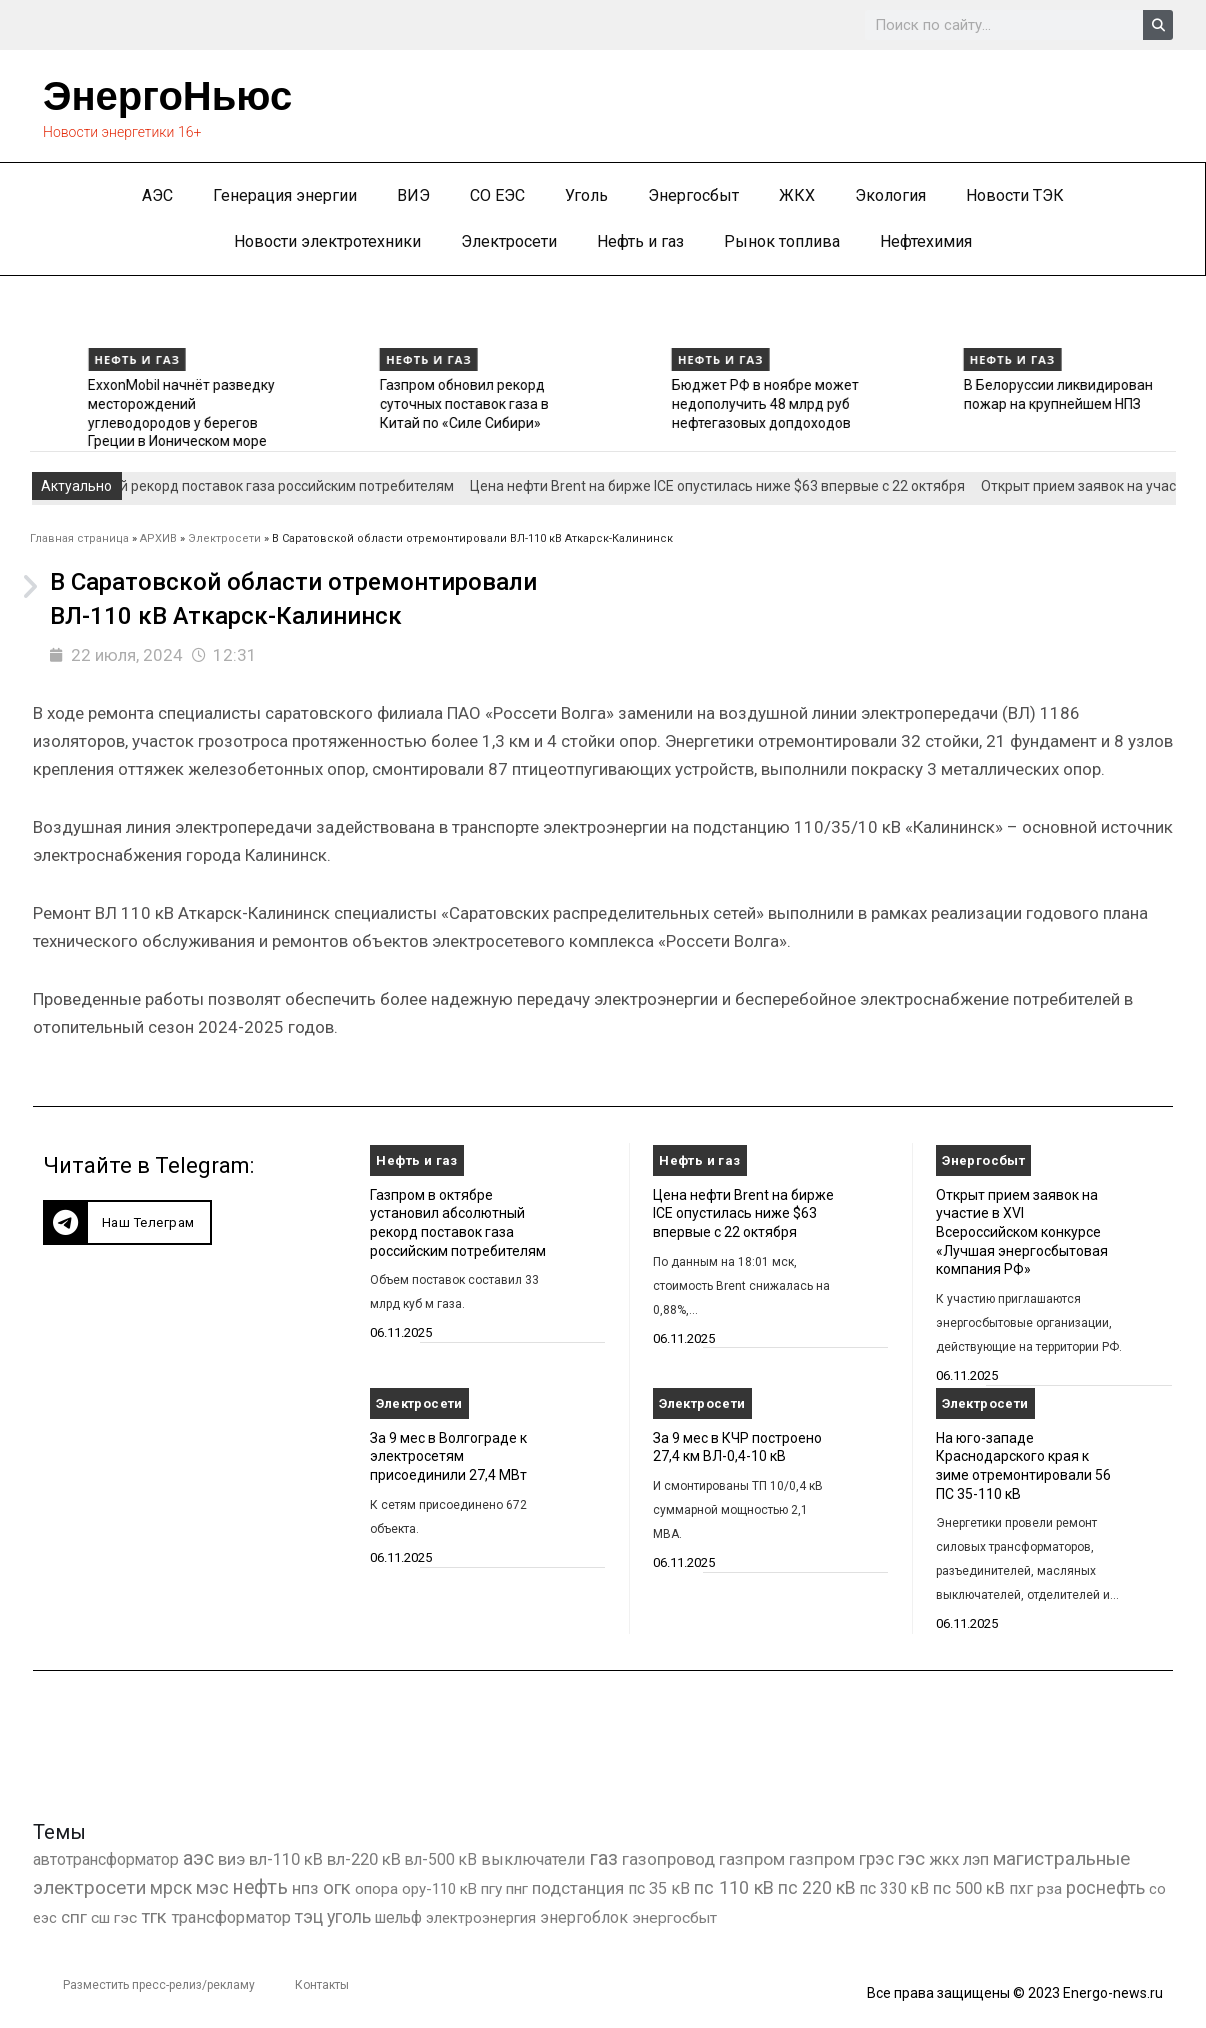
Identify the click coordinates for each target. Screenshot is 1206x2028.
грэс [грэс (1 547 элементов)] (876, 1859)
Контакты (322, 1985)
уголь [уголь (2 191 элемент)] (349, 1916)
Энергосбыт (693, 195)
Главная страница (79, 538)
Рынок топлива (782, 241)
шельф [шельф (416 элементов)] (398, 1918)
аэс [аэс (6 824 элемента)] (198, 1858)
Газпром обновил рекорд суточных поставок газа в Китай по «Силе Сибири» (644, 403)
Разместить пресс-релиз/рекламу (159, 1985)
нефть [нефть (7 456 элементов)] (260, 1887)
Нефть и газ (640, 241)
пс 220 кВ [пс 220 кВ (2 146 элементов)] (817, 1887)
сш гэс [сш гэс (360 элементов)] (114, 1918)
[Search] (1158, 25)
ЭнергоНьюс (167, 96)
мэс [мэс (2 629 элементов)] (212, 1887)
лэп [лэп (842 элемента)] (976, 1859)
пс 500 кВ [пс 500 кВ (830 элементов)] (969, 1888)
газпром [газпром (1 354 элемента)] (822, 1859)
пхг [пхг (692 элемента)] (1021, 1888)
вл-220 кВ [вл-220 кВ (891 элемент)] (364, 1859)
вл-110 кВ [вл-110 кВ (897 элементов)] (286, 1859)
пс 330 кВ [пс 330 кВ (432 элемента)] (894, 1888)
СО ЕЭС (497, 195)
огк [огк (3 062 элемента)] (337, 1887)
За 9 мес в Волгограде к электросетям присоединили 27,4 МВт (448, 1456)
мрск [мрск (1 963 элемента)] (171, 1888)
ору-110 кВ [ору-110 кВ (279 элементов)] (439, 1889)
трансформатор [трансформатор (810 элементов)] (231, 1917)
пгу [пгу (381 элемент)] (491, 1889)
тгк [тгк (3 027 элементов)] (154, 1916)
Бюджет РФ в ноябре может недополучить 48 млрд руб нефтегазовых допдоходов (945, 403)
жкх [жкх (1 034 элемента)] (944, 1859)
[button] (127, 1222)
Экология (890, 195)
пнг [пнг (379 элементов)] (517, 1889)
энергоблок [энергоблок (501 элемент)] (584, 1917)
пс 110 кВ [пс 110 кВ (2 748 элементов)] (734, 1887)
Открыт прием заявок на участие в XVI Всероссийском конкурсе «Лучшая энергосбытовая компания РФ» (1022, 1232)
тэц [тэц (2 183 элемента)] (309, 1916)
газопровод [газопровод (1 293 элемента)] (668, 1859)
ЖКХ (797, 195)
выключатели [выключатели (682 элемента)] (533, 1859)
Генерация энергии (285, 195)
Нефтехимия (926, 241)
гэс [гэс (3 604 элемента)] (911, 1859)
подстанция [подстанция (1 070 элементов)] (578, 1888)
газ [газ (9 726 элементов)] (603, 1858)
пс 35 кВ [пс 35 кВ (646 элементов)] (659, 1888)
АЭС (157, 195)
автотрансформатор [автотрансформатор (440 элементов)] (106, 1859)
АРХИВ (158, 538)
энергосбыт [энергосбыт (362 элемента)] (674, 1918)
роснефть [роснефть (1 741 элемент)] (1105, 1888)
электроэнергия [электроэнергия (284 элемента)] (481, 1918)
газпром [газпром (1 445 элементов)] (752, 1859)
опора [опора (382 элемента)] (376, 1889)
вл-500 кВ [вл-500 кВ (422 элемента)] (441, 1859)
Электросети (509, 241)
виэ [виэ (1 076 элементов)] (231, 1859)
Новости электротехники (327, 241)
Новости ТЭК (1015, 195)
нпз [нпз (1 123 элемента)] (305, 1888)
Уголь (586, 195)
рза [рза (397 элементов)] (1049, 1889)
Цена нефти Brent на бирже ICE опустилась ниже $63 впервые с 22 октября (732, 486)
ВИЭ (413, 195)
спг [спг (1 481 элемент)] (74, 1917)
